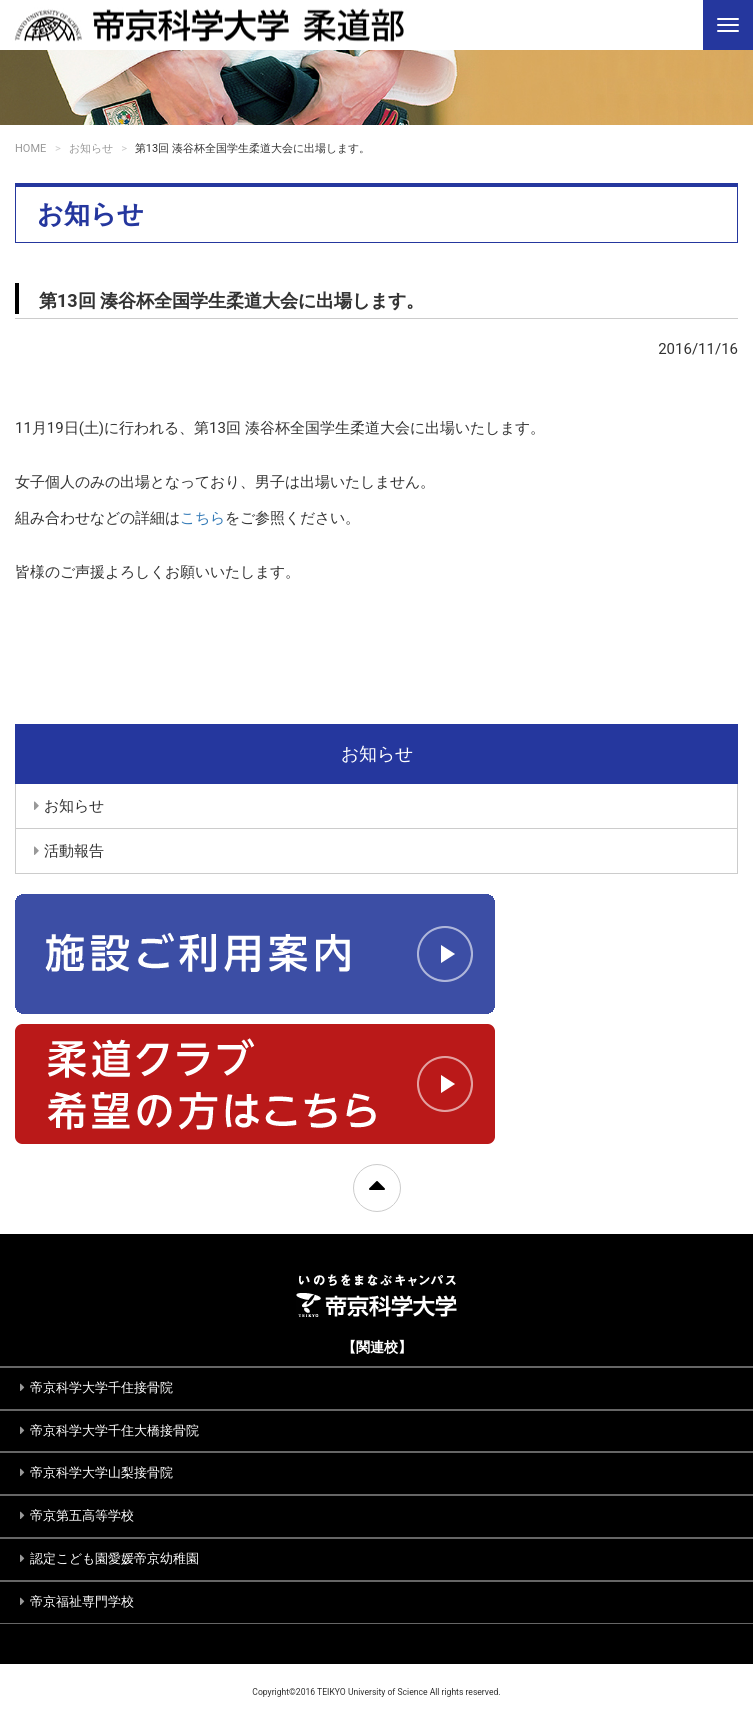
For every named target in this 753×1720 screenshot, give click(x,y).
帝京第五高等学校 (82, 1515)
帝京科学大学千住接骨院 (101, 1387)
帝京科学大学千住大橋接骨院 (114, 1430)
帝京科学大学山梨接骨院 (101, 1472)
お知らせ (91, 148)
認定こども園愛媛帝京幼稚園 (114, 1558)
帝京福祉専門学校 (82, 1601)
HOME (30, 148)
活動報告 (74, 851)
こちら (202, 518)
